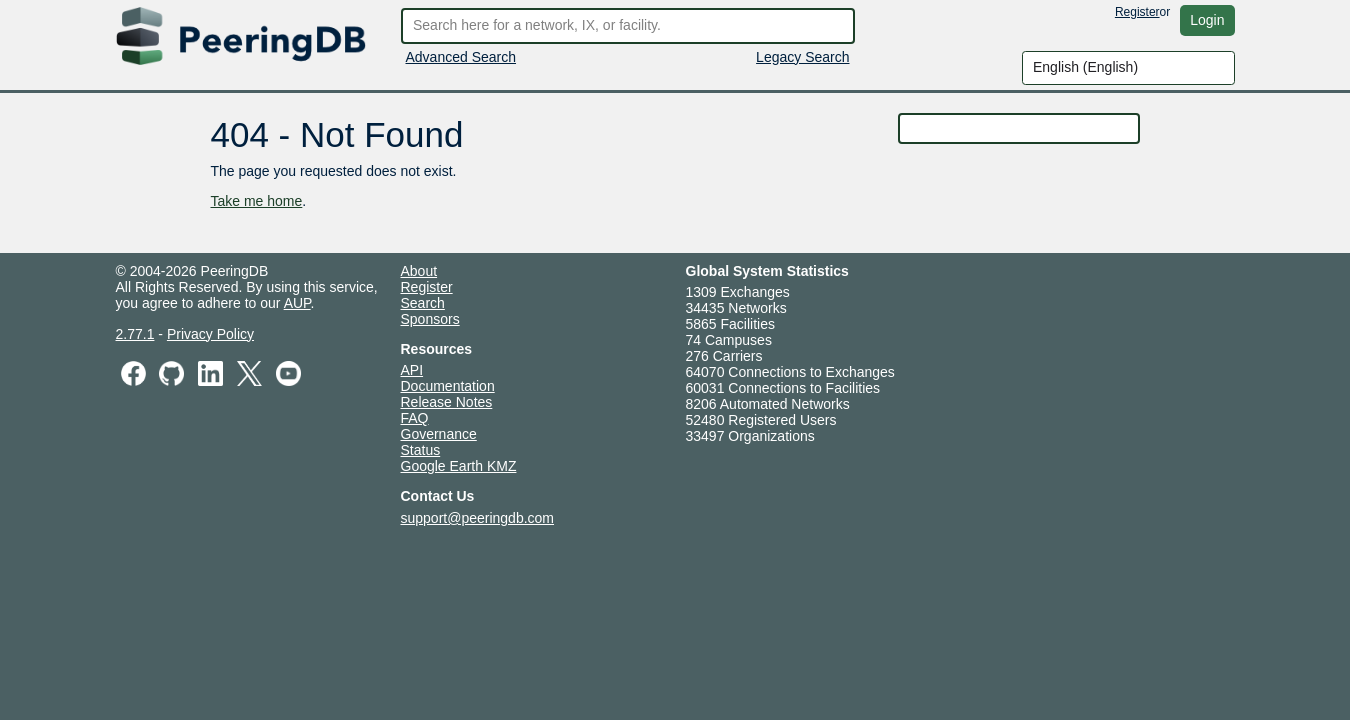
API (412, 370)
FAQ (415, 418)
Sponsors (430, 319)
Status (421, 450)
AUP (297, 303)
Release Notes (447, 402)
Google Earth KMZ (459, 466)
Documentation (448, 386)
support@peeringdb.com (478, 518)
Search (423, 303)
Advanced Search (461, 57)
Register (1137, 12)
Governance (439, 434)
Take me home (257, 201)
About (419, 271)
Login (1207, 20)
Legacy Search (802, 57)
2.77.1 (135, 334)
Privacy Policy (210, 334)
